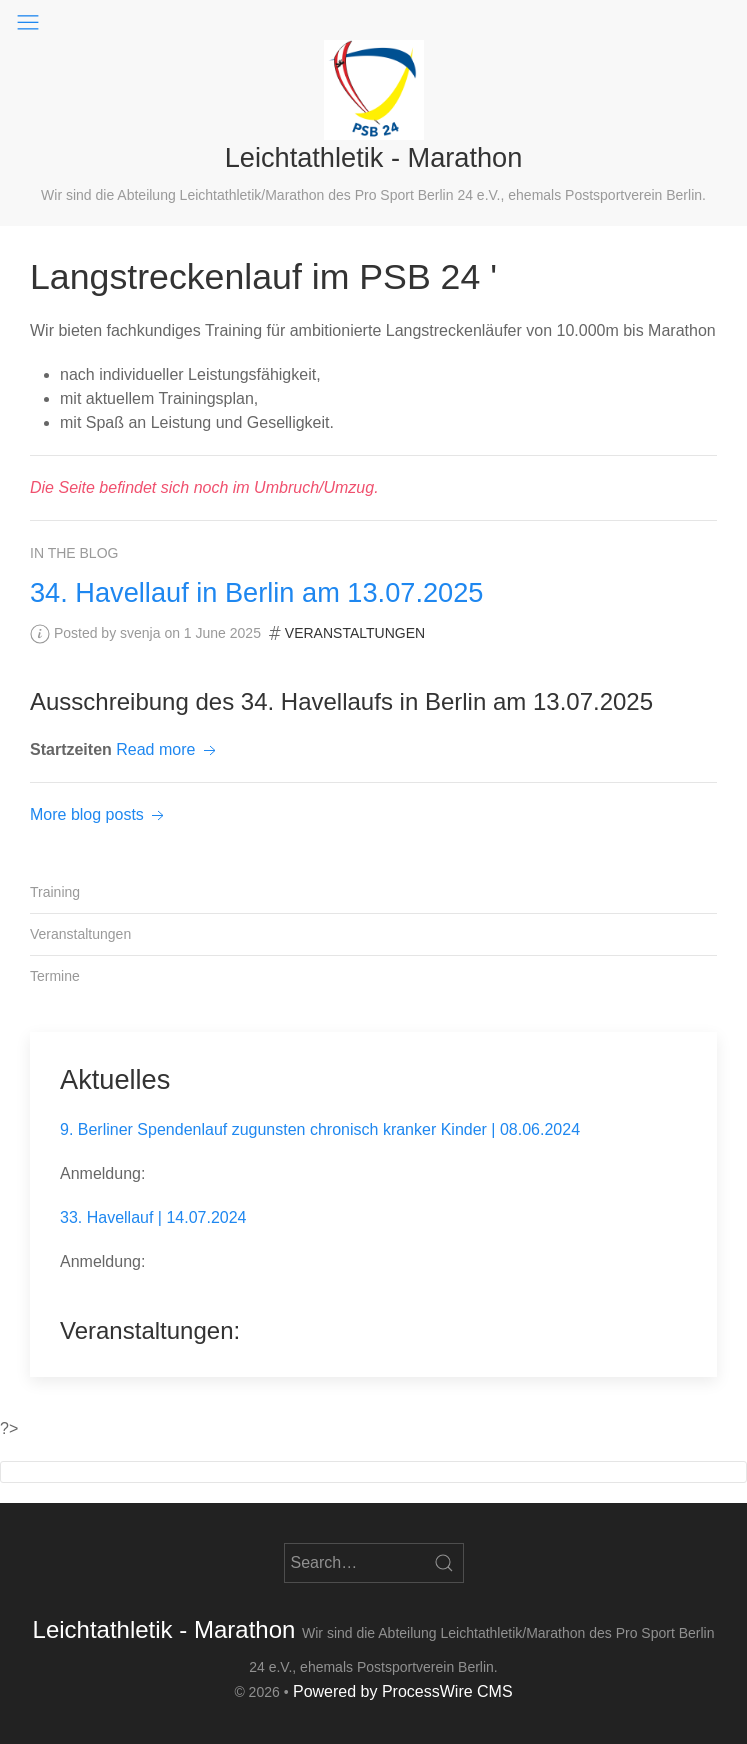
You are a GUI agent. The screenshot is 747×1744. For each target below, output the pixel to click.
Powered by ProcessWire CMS (403, 1691)
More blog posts (99, 814)
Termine (55, 976)
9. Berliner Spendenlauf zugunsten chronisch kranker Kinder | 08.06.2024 (320, 1129)
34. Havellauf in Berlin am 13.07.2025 (256, 592)
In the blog (74, 553)
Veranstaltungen (355, 633)
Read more (168, 749)
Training (55, 892)
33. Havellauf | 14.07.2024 (153, 1217)
